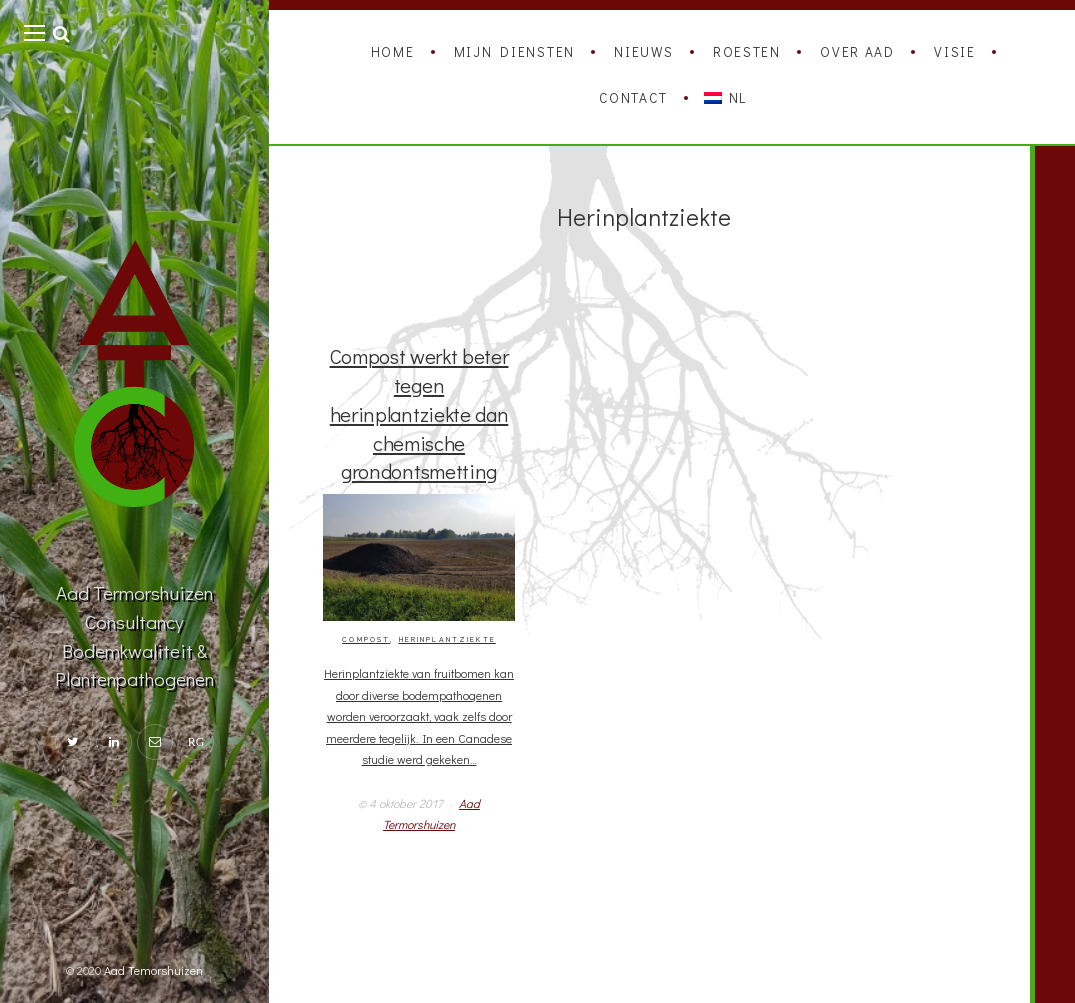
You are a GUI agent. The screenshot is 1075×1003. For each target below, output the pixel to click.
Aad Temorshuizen (153, 970)
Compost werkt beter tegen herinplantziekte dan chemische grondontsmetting (419, 413)
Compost (366, 640)
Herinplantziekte (447, 640)
